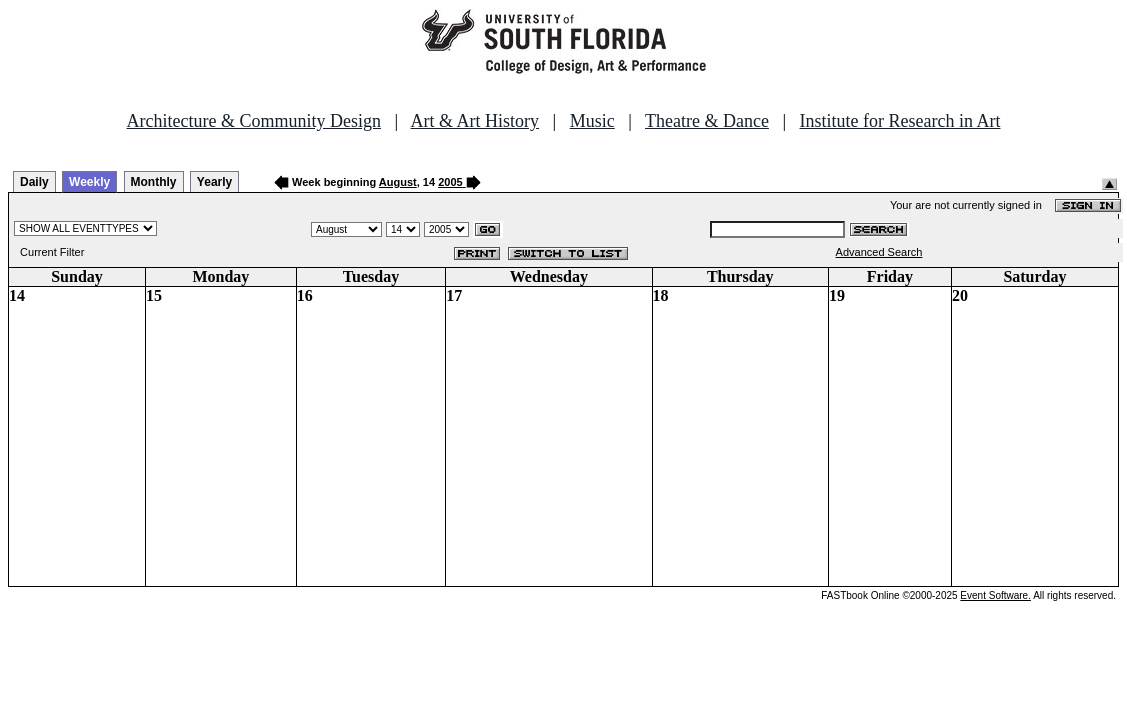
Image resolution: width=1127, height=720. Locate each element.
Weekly (89, 182)
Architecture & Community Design (254, 121)
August (398, 182)
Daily (34, 182)
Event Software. (995, 595)
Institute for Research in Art (900, 121)
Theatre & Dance (707, 121)
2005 (450, 182)
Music (592, 121)
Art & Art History (475, 121)
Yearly (214, 182)
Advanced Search (879, 252)
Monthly (154, 182)
